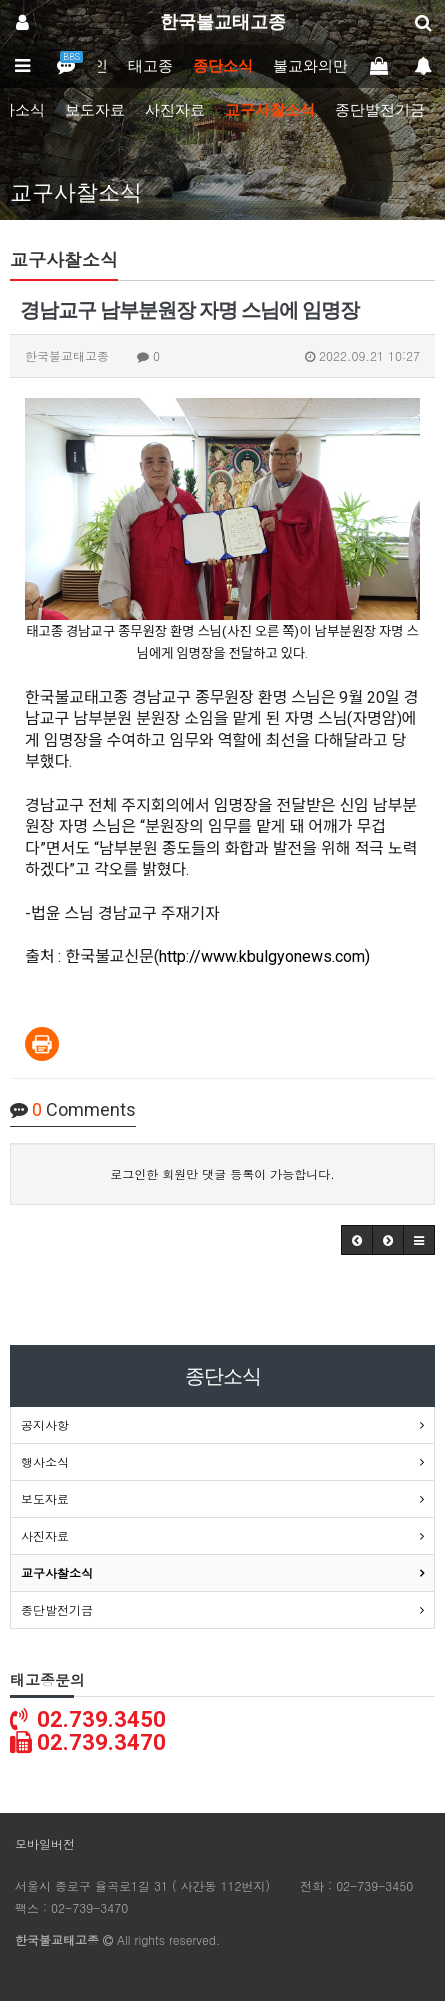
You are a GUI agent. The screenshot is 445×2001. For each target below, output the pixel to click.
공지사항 (45, 1424)
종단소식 (223, 66)
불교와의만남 (318, 66)
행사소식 (45, 1461)
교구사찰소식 (270, 110)
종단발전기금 (380, 110)
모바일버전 (45, 1843)
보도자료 (95, 110)
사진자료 (175, 110)
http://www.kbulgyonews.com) (264, 956)
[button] (357, 1240)
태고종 (150, 66)
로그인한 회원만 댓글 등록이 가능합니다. (222, 1173)
